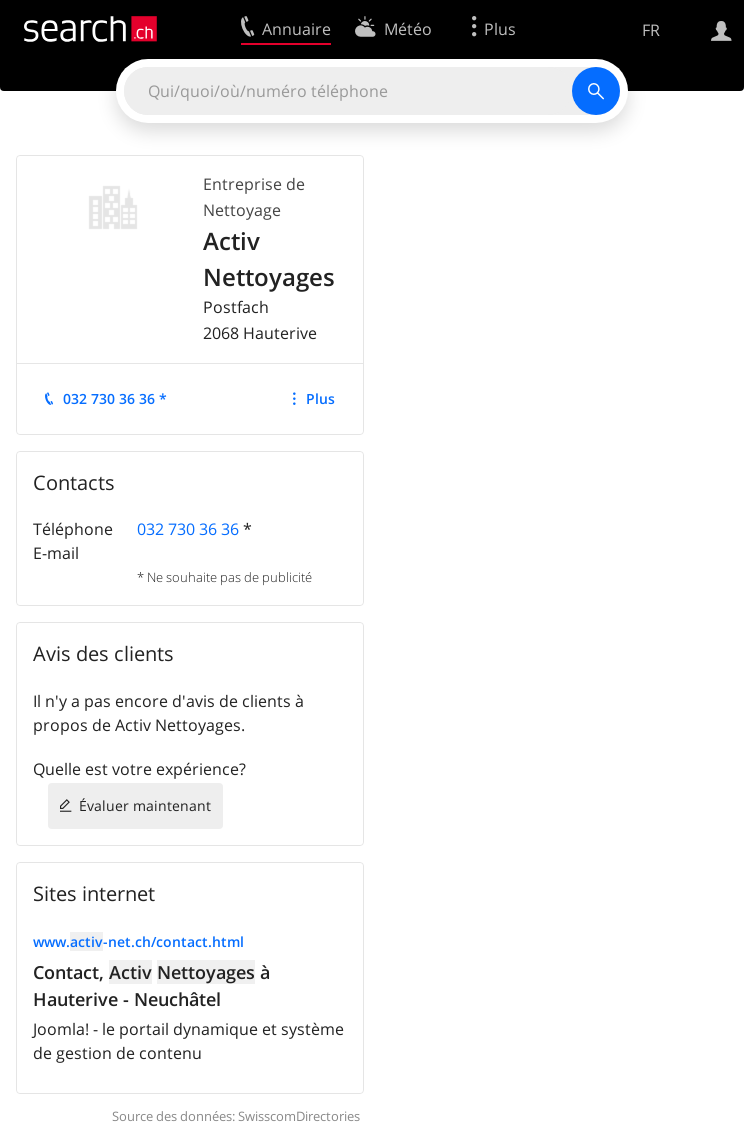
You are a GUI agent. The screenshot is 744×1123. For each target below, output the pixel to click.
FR (651, 30)
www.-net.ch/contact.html (138, 941)
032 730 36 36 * (115, 398)
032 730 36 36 (188, 529)
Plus (320, 398)
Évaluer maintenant (145, 805)
